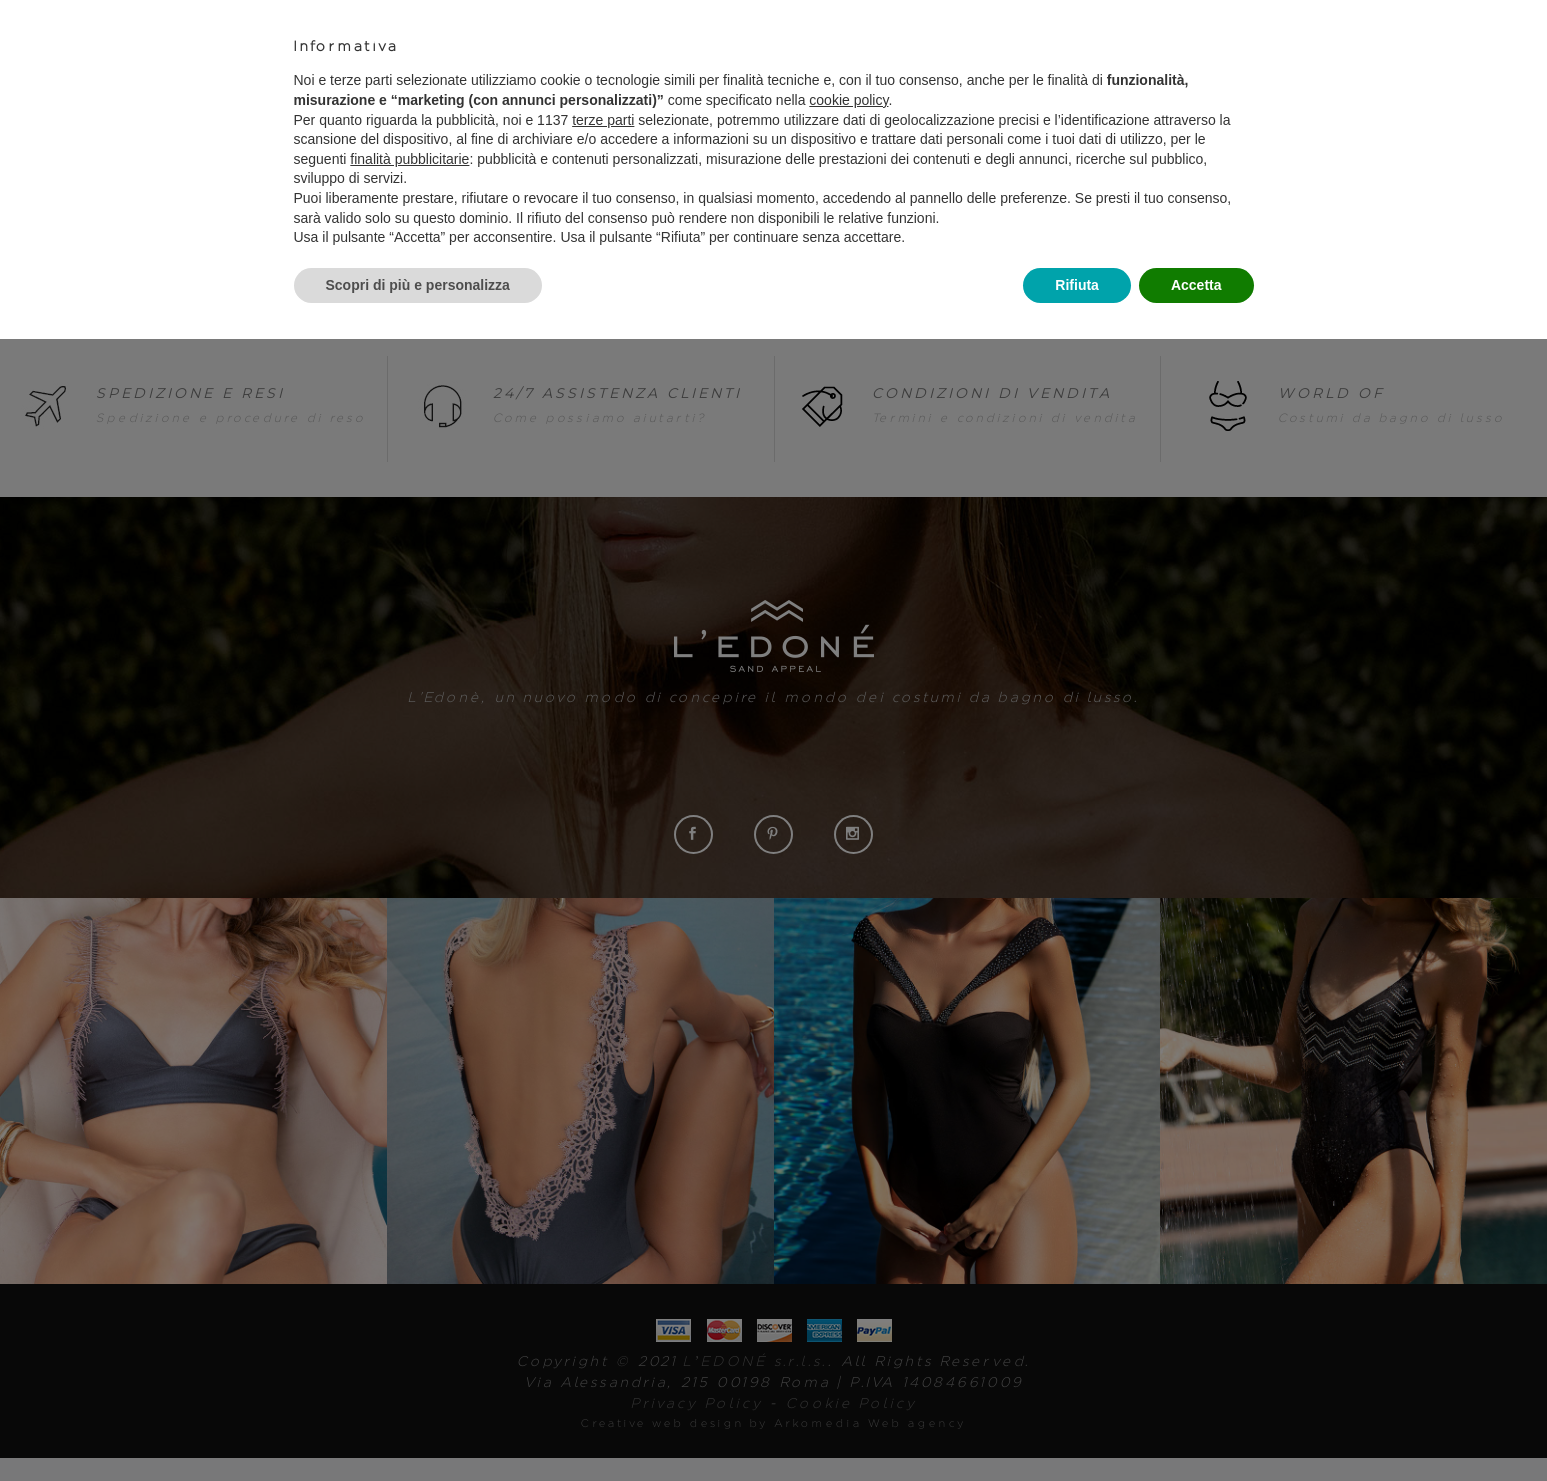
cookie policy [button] (848, 100)
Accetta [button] (1196, 285)
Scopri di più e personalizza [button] (418, 285)
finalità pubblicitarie (409, 159)
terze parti (603, 120)
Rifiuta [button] (1077, 285)
